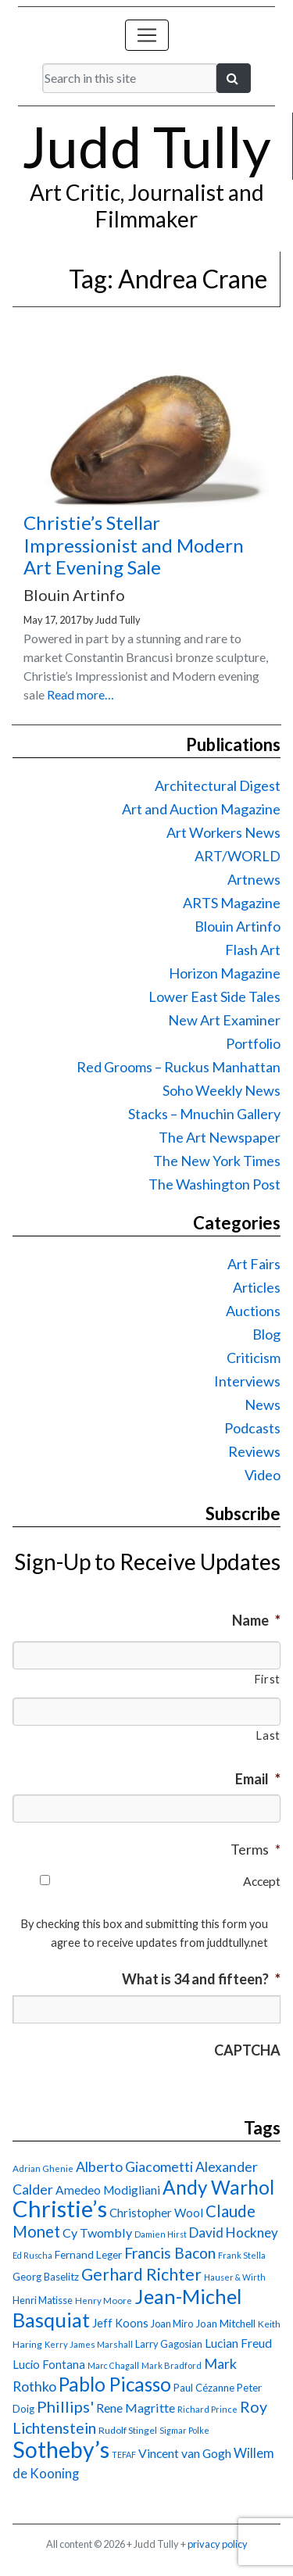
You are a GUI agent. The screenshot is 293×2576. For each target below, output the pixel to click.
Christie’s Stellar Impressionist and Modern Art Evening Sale (133, 545)
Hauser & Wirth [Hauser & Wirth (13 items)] (235, 2277)
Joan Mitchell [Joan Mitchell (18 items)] (225, 2323)
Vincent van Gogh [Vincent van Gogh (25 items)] (184, 2452)
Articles (256, 1287)
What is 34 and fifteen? (201, 1978)
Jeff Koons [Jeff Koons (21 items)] (120, 2323)
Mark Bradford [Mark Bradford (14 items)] (171, 2365)
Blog (266, 1334)
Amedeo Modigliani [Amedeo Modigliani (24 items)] (107, 2190)
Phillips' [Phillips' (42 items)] (65, 2406)
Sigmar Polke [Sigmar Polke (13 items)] (184, 2430)
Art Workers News (223, 832)
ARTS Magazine (231, 902)
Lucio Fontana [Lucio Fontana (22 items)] (49, 2364)
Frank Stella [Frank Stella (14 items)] (242, 2255)
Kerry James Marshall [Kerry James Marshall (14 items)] (89, 2344)
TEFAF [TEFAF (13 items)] (124, 2454)
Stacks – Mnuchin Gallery (204, 1113)
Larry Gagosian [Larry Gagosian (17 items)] (168, 2344)
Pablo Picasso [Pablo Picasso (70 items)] (115, 2384)
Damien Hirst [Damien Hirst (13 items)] (160, 2234)
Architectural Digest (217, 785)
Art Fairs (253, 1263)
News (262, 1404)
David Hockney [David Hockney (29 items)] (233, 2232)
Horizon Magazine (224, 973)
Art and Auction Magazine (201, 809)
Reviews (254, 1451)
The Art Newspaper (219, 1137)
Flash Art (252, 949)
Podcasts (252, 1427)
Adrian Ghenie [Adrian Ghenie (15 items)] (43, 2168)
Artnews (253, 879)
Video (262, 1474)
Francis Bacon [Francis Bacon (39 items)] (170, 2253)
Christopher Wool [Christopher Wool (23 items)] (156, 2213)
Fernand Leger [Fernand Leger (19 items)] (88, 2255)
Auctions (253, 1310)
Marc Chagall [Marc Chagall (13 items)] (113, 2365)
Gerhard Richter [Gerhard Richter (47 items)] (141, 2274)
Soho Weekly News (221, 1090)
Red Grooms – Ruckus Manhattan (178, 1066)
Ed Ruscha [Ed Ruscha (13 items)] (32, 2255)
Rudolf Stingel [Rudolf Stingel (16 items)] (127, 2430)
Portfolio (253, 1043)
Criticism (253, 1357)
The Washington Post (214, 1184)
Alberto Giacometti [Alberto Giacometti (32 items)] (134, 2166)
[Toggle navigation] (147, 35)
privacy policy (218, 2544)
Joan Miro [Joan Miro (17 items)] (172, 2323)
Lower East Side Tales (214, 996)
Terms (255, 1849)
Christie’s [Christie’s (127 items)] (60, 2208)
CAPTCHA (247, 2050)
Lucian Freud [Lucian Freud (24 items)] (238, 2343)
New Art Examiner (224, 1020)
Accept (261, 1880)
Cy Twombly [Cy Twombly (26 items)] (97, 2232)
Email (257, 1778)
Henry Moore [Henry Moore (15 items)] (103, 2300)
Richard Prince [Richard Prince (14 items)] (207, 2409)
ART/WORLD (237, 855)
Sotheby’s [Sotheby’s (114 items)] (61, 2449)
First (267, 1679)
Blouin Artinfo (237, 926)
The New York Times (216, 1160)
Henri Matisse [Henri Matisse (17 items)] (43, 2300)
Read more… (80, 694)
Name (256, 1620)
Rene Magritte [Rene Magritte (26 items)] (135, 2407)
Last (267, 1735)
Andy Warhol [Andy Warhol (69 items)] (218, 2187)
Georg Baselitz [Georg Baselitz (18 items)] (46, 2276)
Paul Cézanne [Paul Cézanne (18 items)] (203, 2387)
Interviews (247, 1381)
